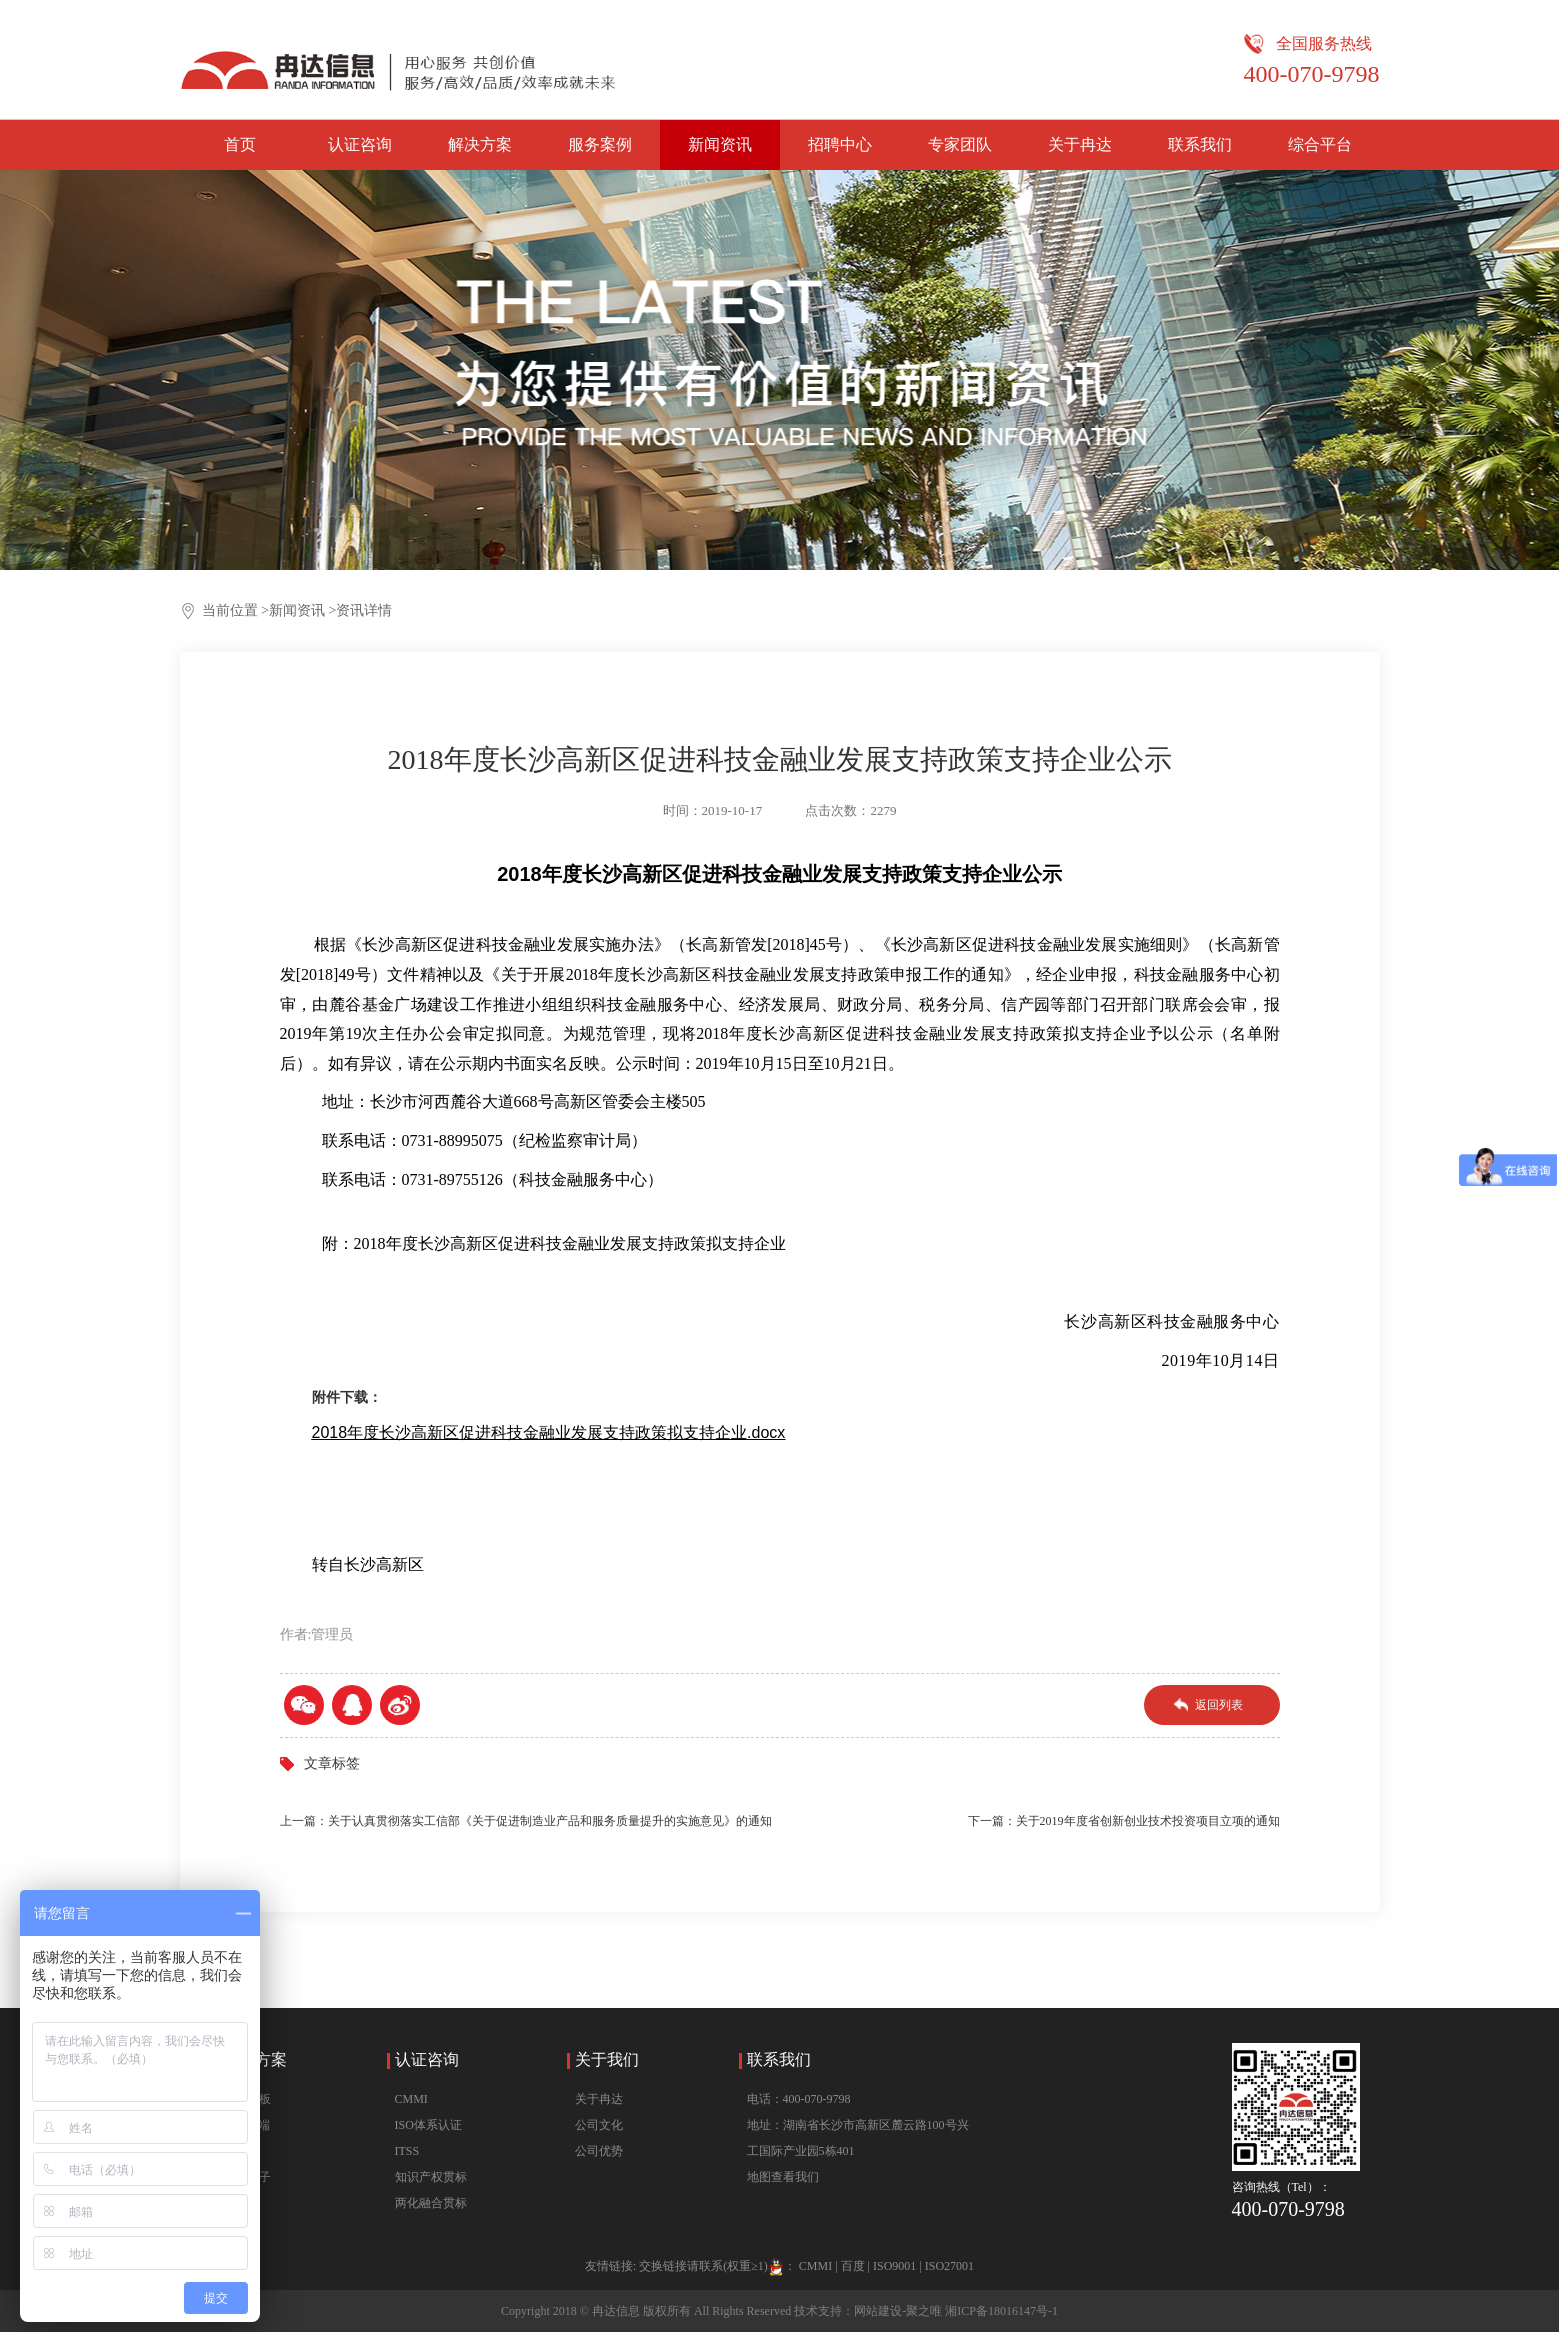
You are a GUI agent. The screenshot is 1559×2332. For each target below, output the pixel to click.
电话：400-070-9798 (799, 2099)
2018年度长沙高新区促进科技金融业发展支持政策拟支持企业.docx (549, 1432)
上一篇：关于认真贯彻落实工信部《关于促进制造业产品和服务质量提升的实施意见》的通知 (526, 1821)
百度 (853, 2266)
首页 (240, 144)
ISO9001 (894, 2266)
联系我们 (1200, 144)
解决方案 (480, 144)
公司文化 (599, 2125)
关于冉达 (1080, 144)
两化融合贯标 (431, 2203)
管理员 (332, 1634)
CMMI (411, 2099)
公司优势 (599, 2151)
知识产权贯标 (431, 2177)
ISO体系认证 (428, 2125)
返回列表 (1219, 1705)
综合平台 (1320, 144)
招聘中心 (840, 144)
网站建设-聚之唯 (898, 2311)
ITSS (407, 2151)
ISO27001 (949, 2266)
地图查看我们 (783, 2177)
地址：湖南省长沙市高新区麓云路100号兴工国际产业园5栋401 (858, 2138)
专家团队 (960, 144)
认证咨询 (360, 144)
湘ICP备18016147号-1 (1001, 2311)
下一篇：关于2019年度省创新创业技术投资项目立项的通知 (1124, 1821)
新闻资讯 (720, 144)
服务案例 (600, 144)
